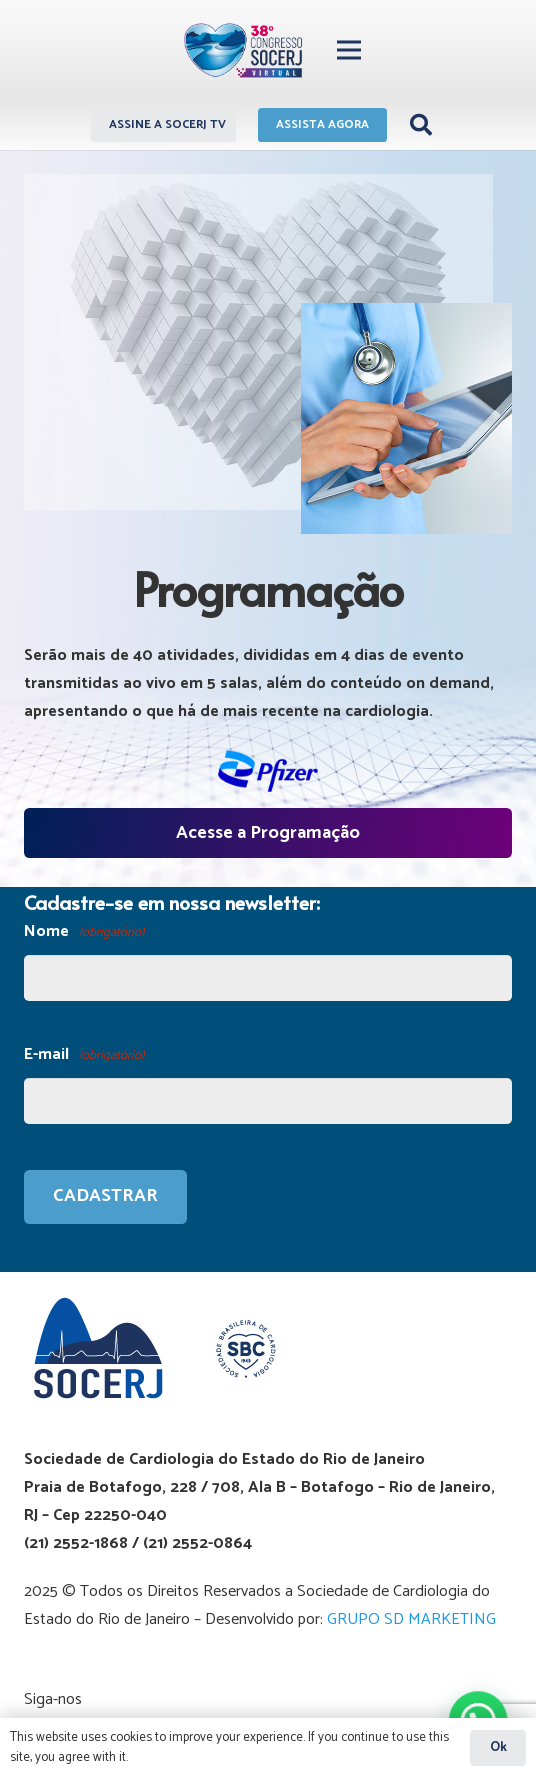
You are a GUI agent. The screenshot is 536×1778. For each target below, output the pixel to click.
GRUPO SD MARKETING (411, 1619)
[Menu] (349, 50)
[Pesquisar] (421, 125)
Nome (84, 932)
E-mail (84, 1055)
